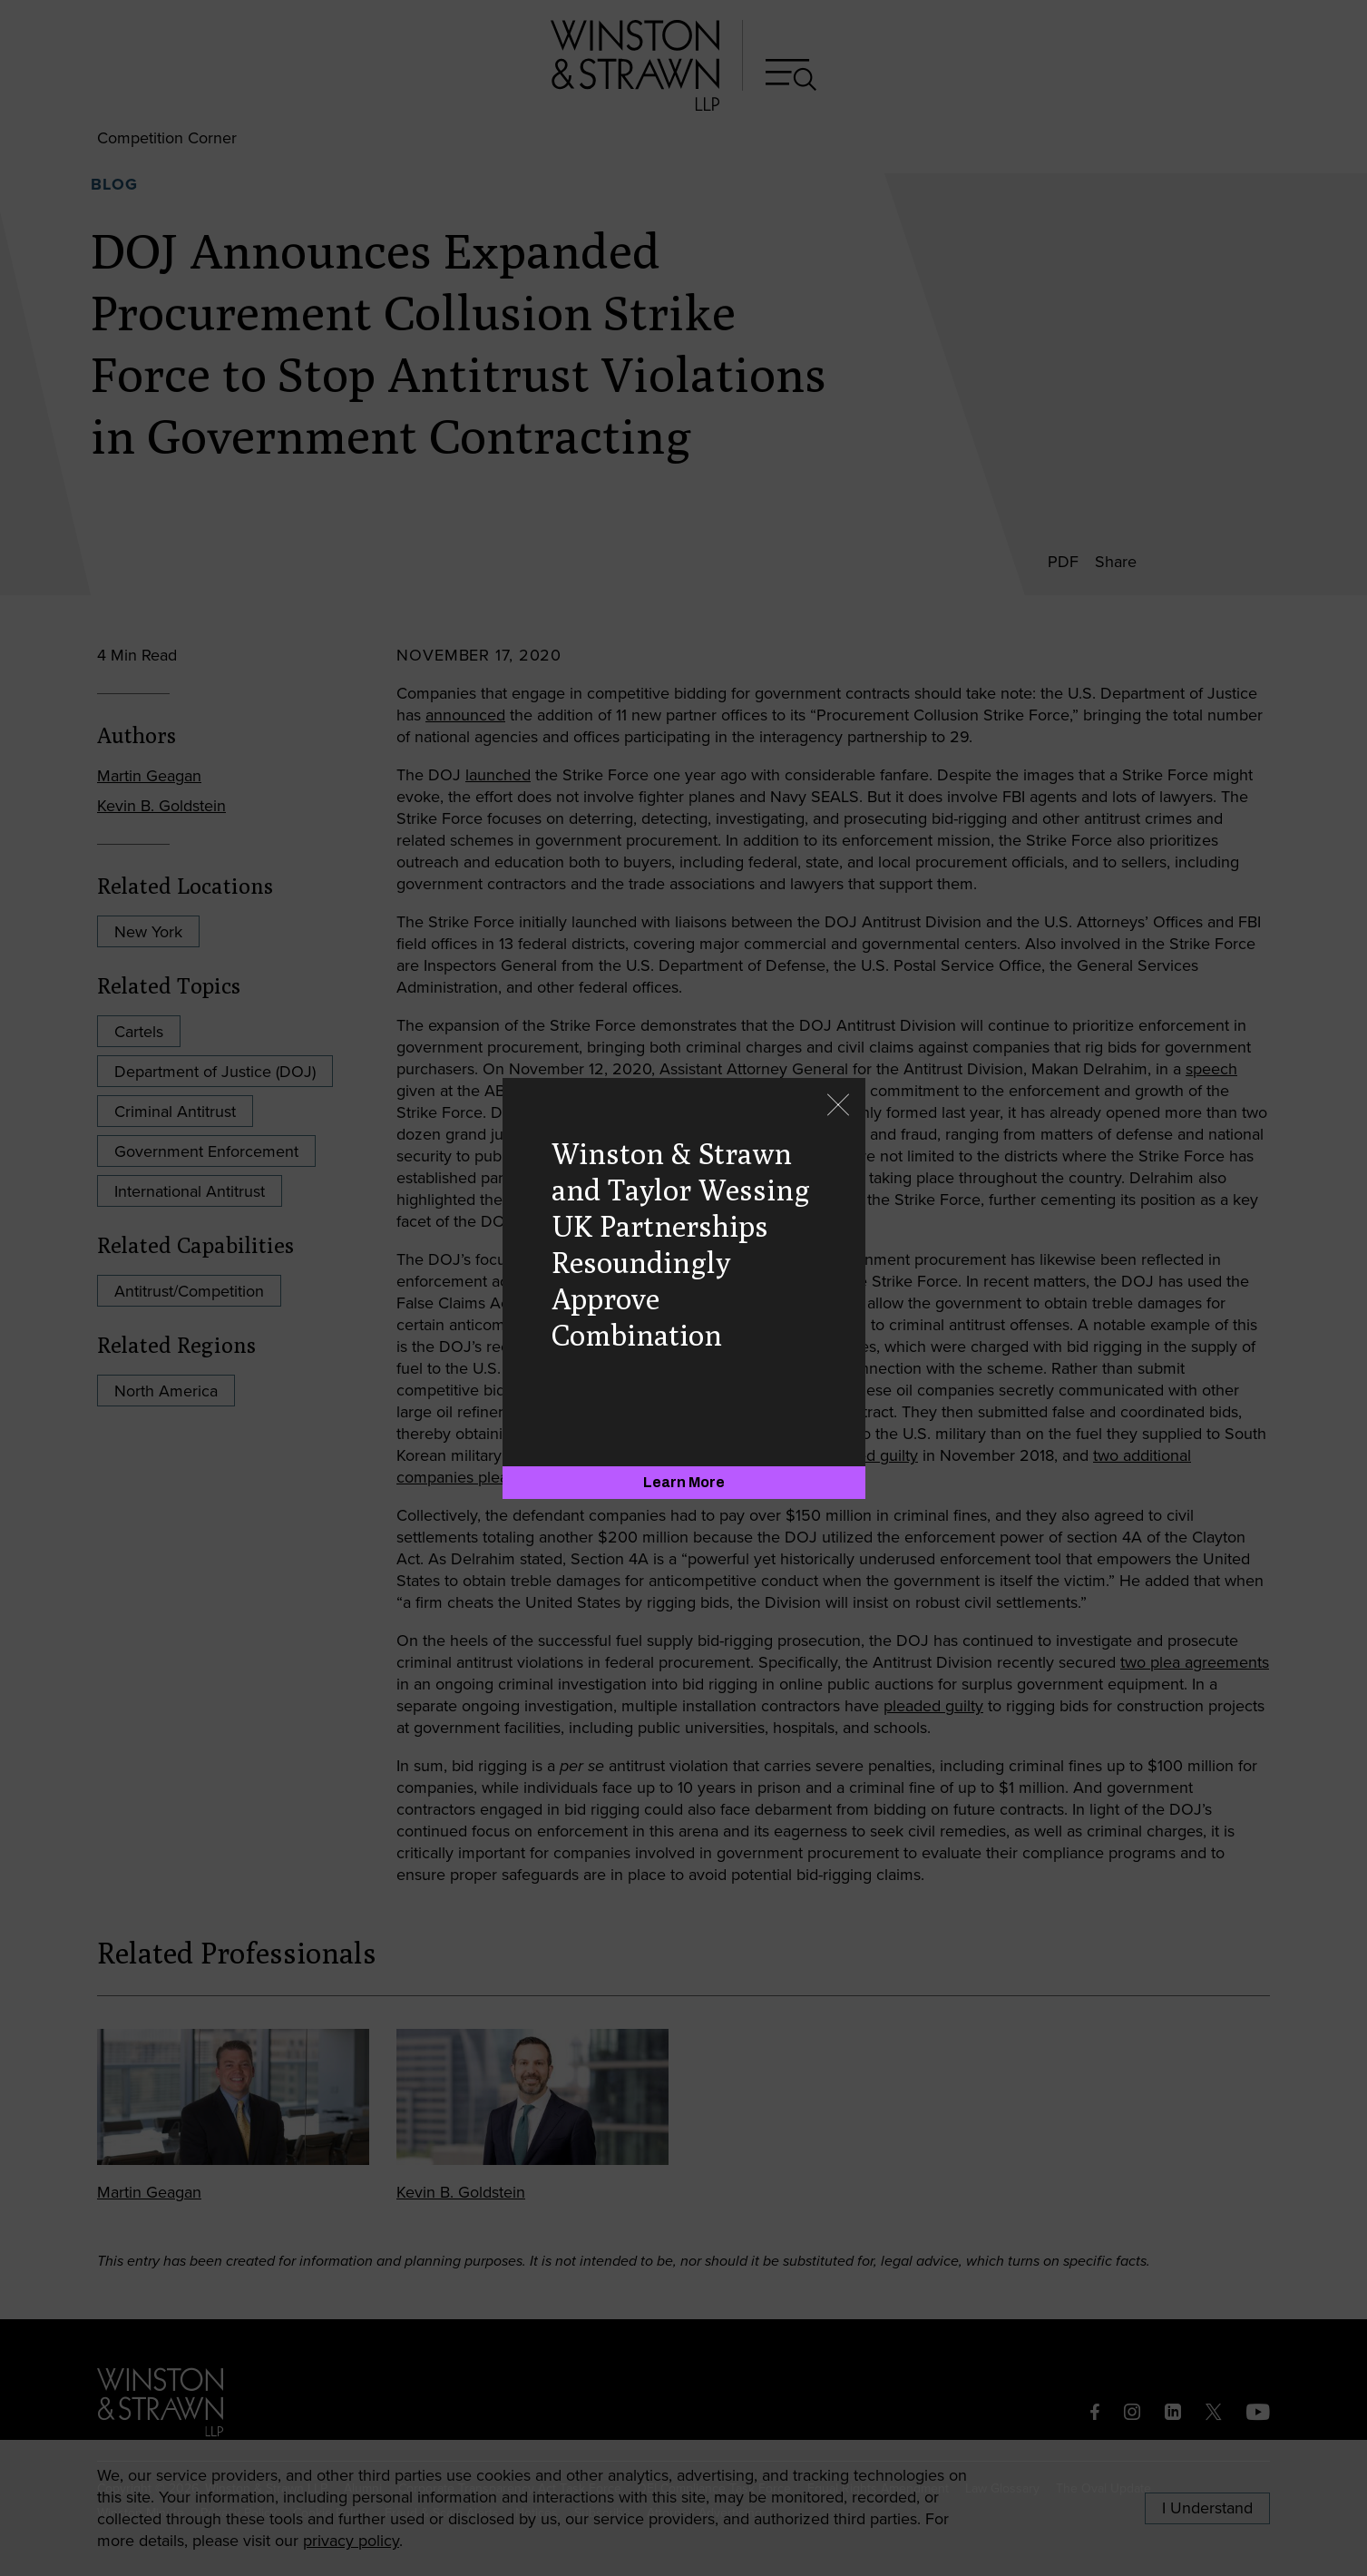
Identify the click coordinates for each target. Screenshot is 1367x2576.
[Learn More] (684, 1482)
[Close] (838, 1106)
